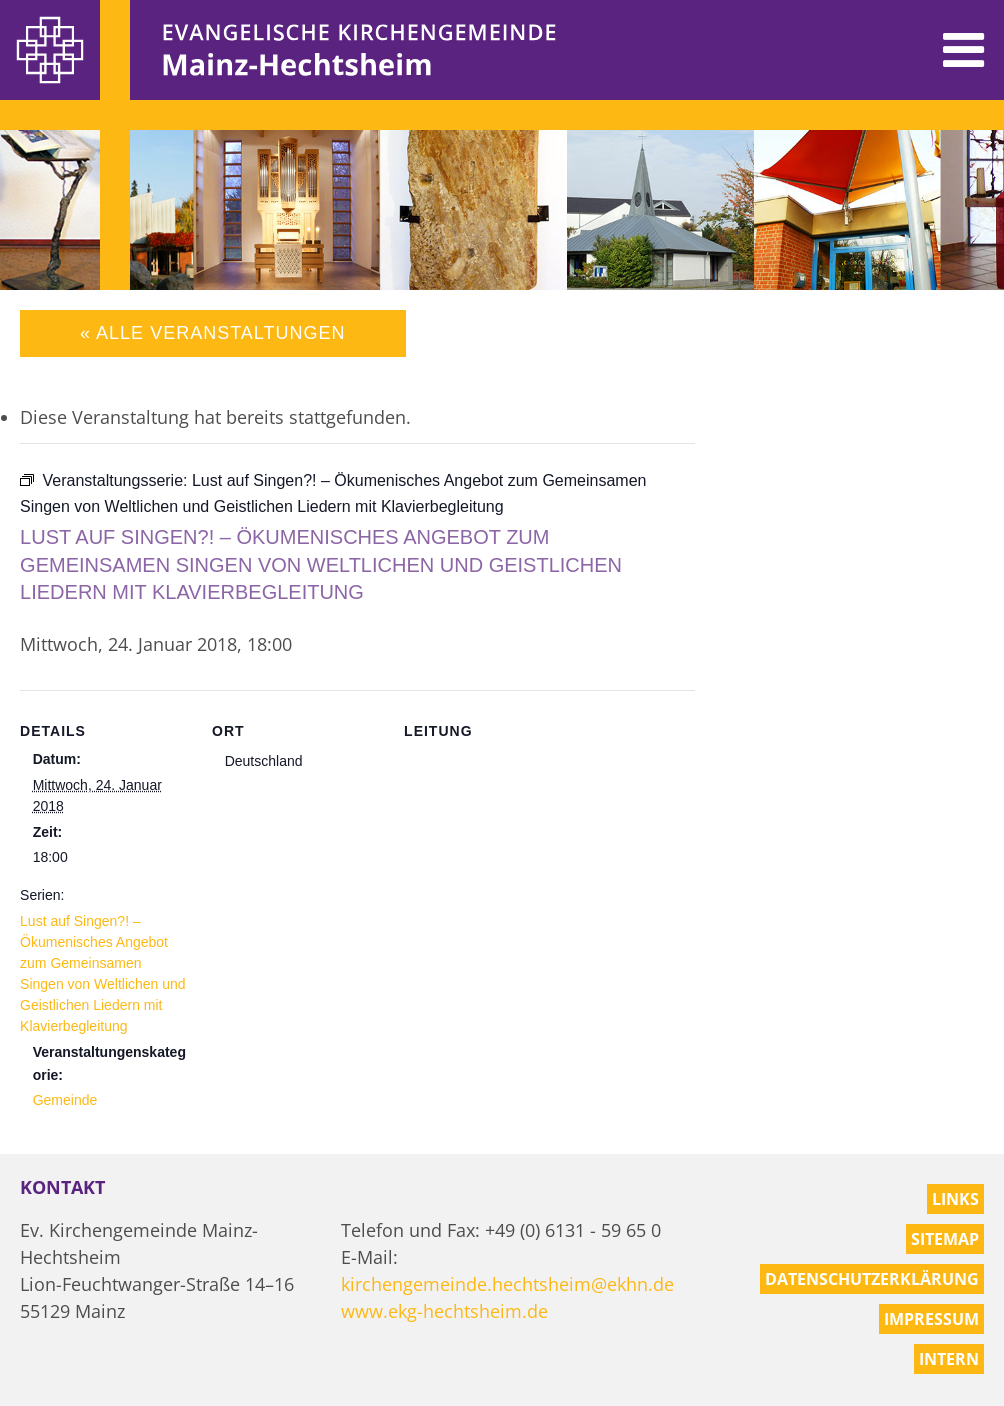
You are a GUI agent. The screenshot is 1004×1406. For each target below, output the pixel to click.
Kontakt (62, 1187)
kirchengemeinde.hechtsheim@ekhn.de (507, 1284)
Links (955, 1199)
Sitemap (945, 1239)
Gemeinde (65, 1100)
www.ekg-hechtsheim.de (444, 1311)
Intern (949, 1359)
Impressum (931, 1319)
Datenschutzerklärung (872, 1279)
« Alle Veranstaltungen (212, 333)
